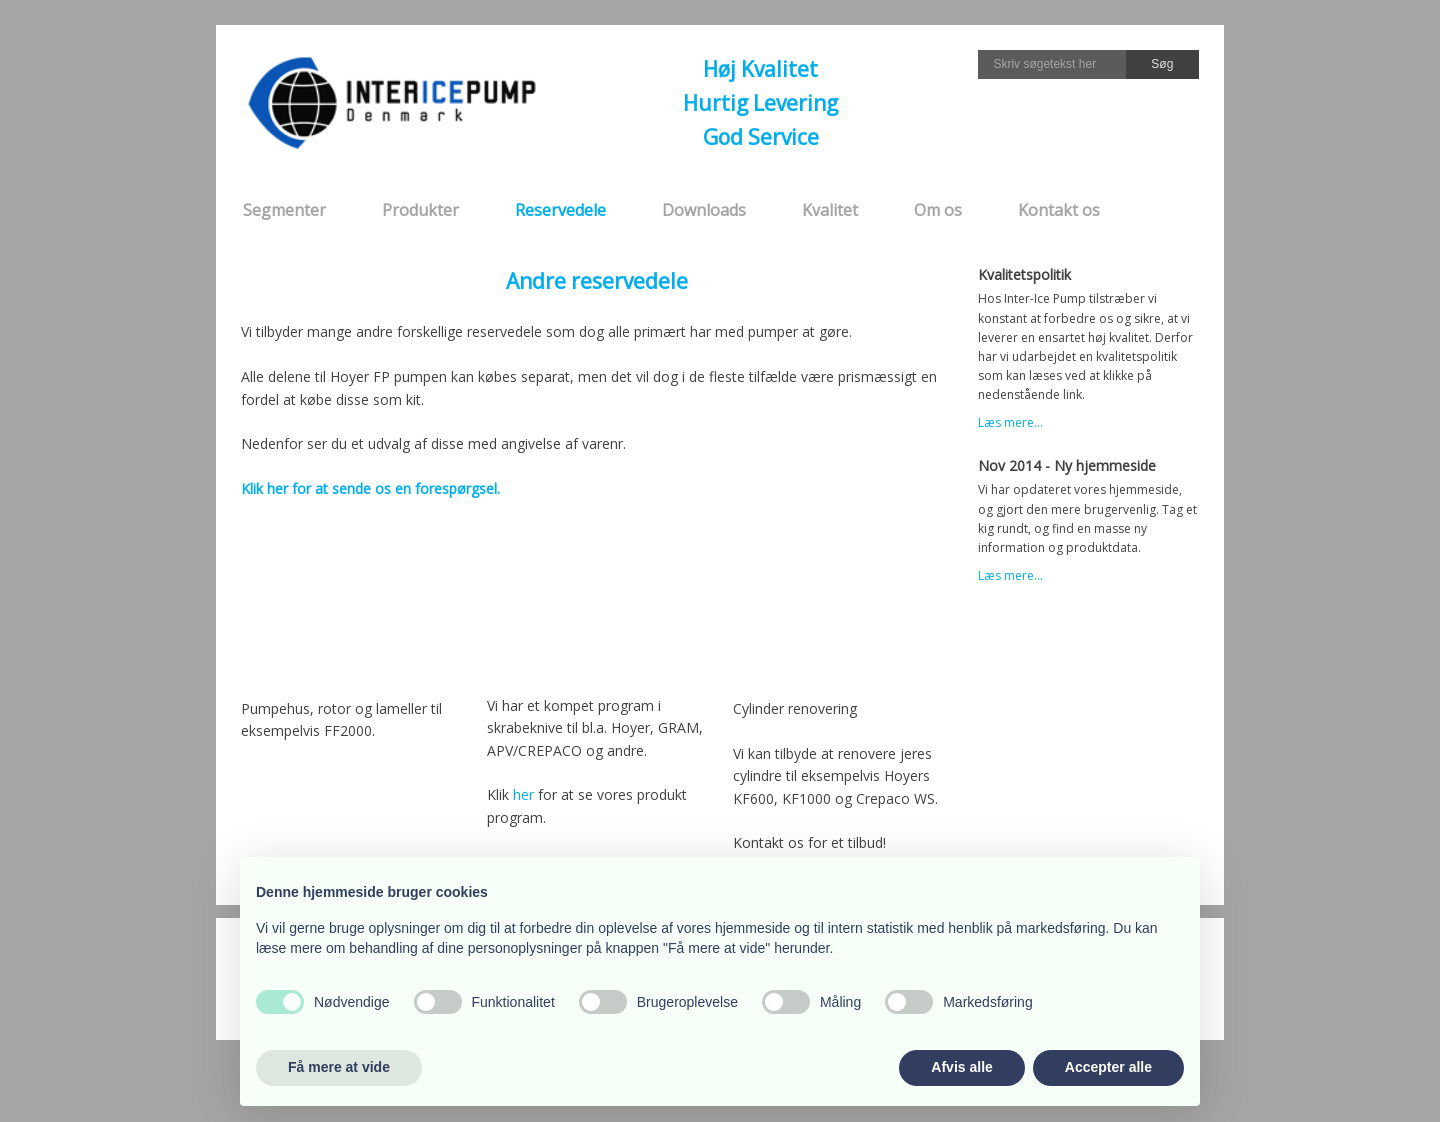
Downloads (704, 210)
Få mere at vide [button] (339, 1067)
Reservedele (560, 210)
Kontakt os (1059, 210)
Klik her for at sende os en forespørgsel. (370, 488)
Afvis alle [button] (961, 1067)
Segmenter (284, 210)
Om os (938, 210)
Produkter (420, 210)
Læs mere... (1010, 422)
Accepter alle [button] (1108, 1067)
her (523, 794)
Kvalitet (830, 210)
